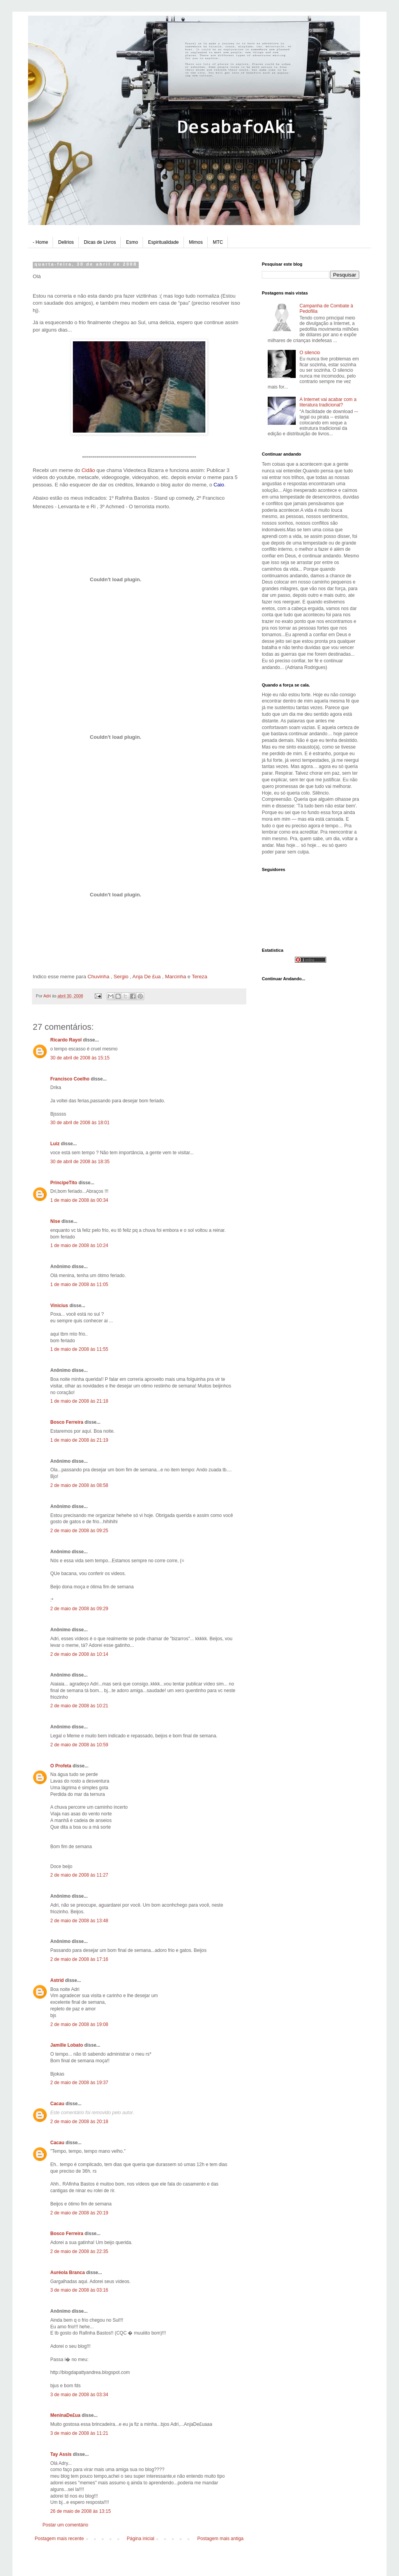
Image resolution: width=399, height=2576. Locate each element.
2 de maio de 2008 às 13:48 (79, 1920)
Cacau (57, 2103)
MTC (218, 242)
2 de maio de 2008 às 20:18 (79, 2121)
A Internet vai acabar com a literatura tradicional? (328, 402)
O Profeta (60, 1766)
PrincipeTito (63, 1182)
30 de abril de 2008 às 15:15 (79, 1058)
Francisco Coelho (70, 1079)
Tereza (199, 976)
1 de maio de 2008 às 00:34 (79, 1200)
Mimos (196, 242)
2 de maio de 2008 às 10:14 (79, 1654)
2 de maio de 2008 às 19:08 (79, 2024)
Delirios (66, 242)
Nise (55, 1221)
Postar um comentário (65, 2525)
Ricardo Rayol (66, 1040)
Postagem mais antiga (220, 2538)
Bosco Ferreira (66, 1422)
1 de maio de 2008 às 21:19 (79, 1440)
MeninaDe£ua (65, 2415)
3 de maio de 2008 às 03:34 (79, 2394)
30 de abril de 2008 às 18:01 (79, 1122)
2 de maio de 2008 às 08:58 (79, 1485)
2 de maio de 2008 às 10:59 (79, 1744)
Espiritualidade (163, 242)
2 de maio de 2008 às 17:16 (79, 1959)
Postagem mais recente (59, 2538)
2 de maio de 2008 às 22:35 (79, 2251)
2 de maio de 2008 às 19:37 (79, 2082)
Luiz (55, 1143)
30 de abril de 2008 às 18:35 (79, 1161)
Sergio (120, 976)
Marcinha (175, 976)
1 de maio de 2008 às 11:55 (79, 1349)
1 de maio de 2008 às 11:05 (79, 1284)
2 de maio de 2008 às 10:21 (79, 1705)
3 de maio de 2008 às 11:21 (79, 2433)
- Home (40, 242)
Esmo (132, 242)
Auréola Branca (67, 2272)
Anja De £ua (146, 976)
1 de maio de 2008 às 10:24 (79, 1245)
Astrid (57, 1980)
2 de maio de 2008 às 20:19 (79, 2213)
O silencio (310, 352)
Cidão (88, 470)
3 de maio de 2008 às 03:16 (79, 2290)
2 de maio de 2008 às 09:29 (79, 1608)
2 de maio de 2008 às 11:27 (79, 1875)
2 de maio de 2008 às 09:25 (79, 1530)
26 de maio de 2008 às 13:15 (80, 2511)
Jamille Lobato (66, 2045)
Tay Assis (61, 2454)
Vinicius (59, 1305)
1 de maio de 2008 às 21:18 (79, 1401)
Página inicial (140, 2538)
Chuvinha (98, 976)
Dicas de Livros (100, 242)
